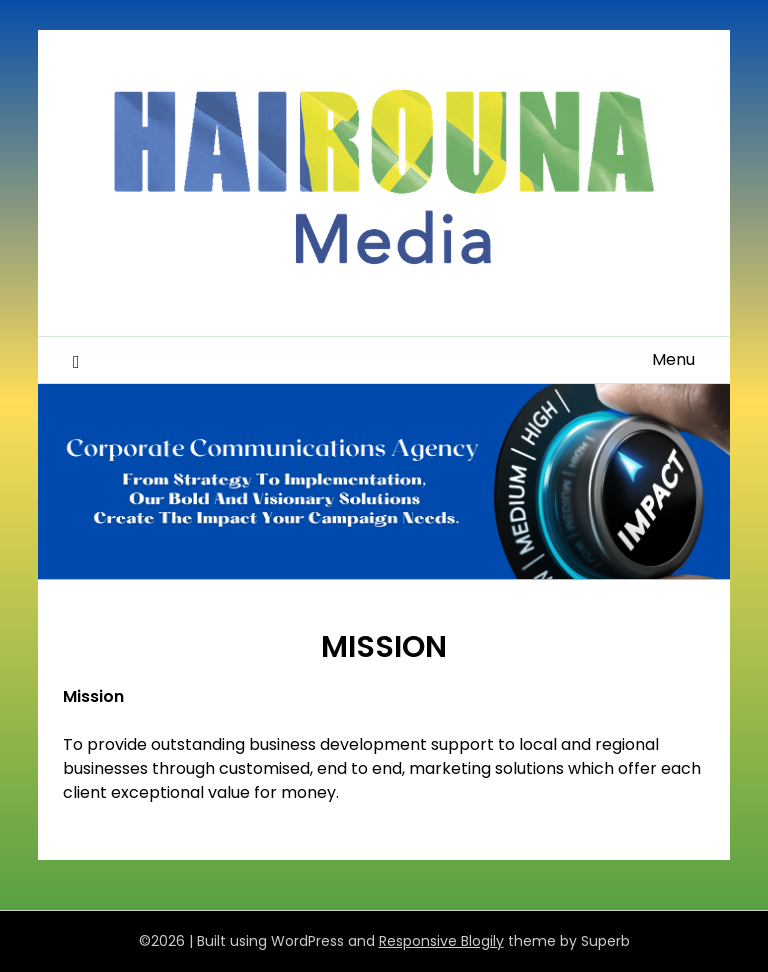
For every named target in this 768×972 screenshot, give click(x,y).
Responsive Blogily (441, 941)
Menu (673, 359)
